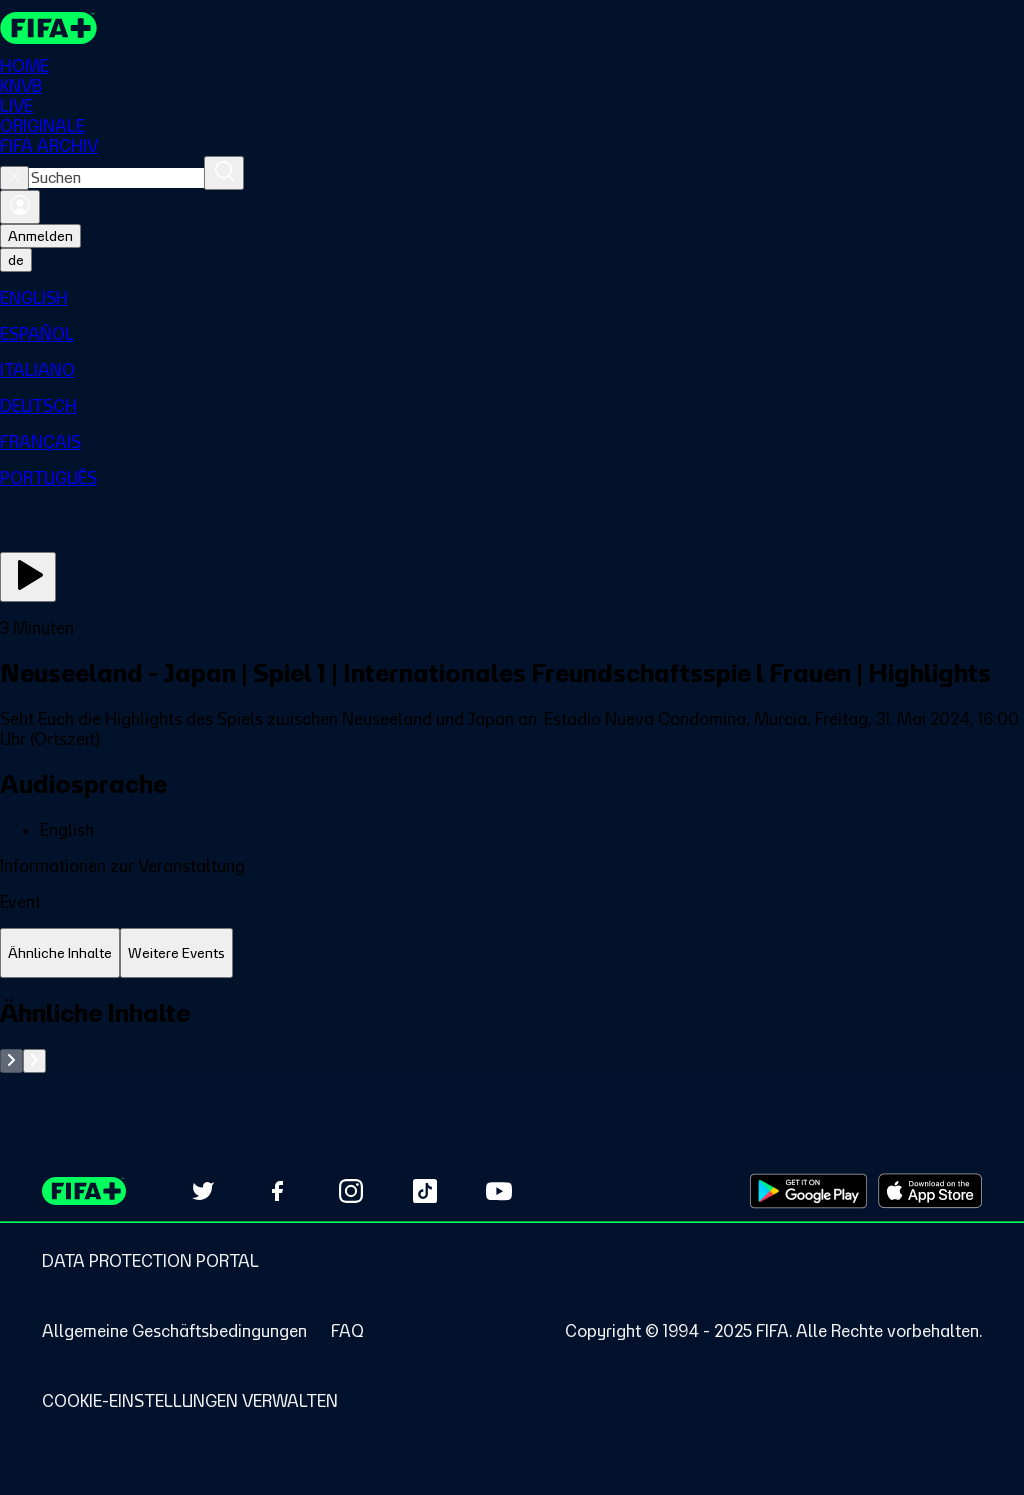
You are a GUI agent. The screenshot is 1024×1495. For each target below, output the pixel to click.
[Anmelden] (20, 207)
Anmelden (40, 236)
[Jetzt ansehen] (28, 577)
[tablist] (512, 953)
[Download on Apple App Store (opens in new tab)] (930, 1191)
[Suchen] (224, 173)
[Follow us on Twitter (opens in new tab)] (203, 1191)
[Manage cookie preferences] (190, 1401)
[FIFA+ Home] (48, 28)
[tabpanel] (512, 1035)
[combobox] (116, 178)
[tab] (60, 953)
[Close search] (14, 178)
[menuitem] (512, 298)
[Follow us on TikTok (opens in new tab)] (425, 1191)
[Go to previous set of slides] (11, 1061)
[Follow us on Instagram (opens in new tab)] (351, 1191)
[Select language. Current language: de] (16, 260)
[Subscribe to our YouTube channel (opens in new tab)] (499, 1191)
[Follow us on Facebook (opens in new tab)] (277, 1191)
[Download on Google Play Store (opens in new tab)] (808, 1191)
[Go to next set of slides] (34, 1061)
